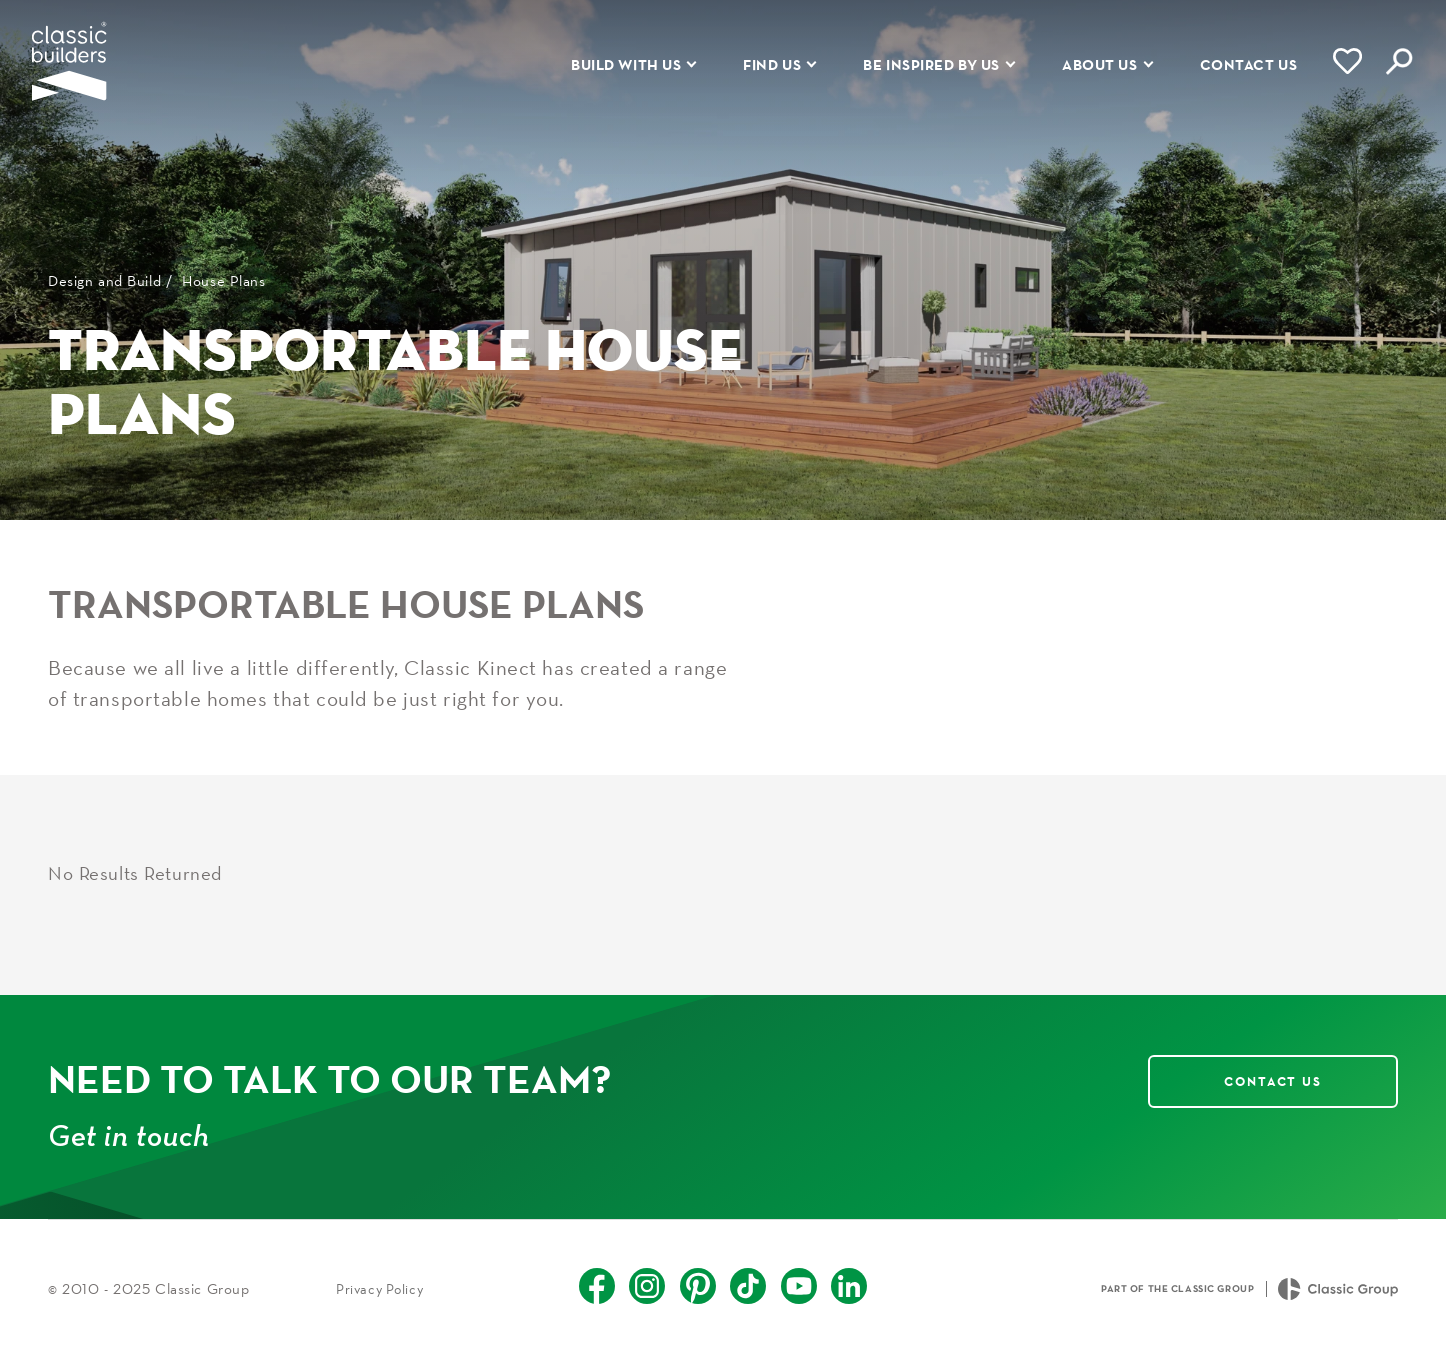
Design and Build (104, 280)
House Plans (223, 280)
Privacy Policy (379, 1289)
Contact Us (1273, 1081)
